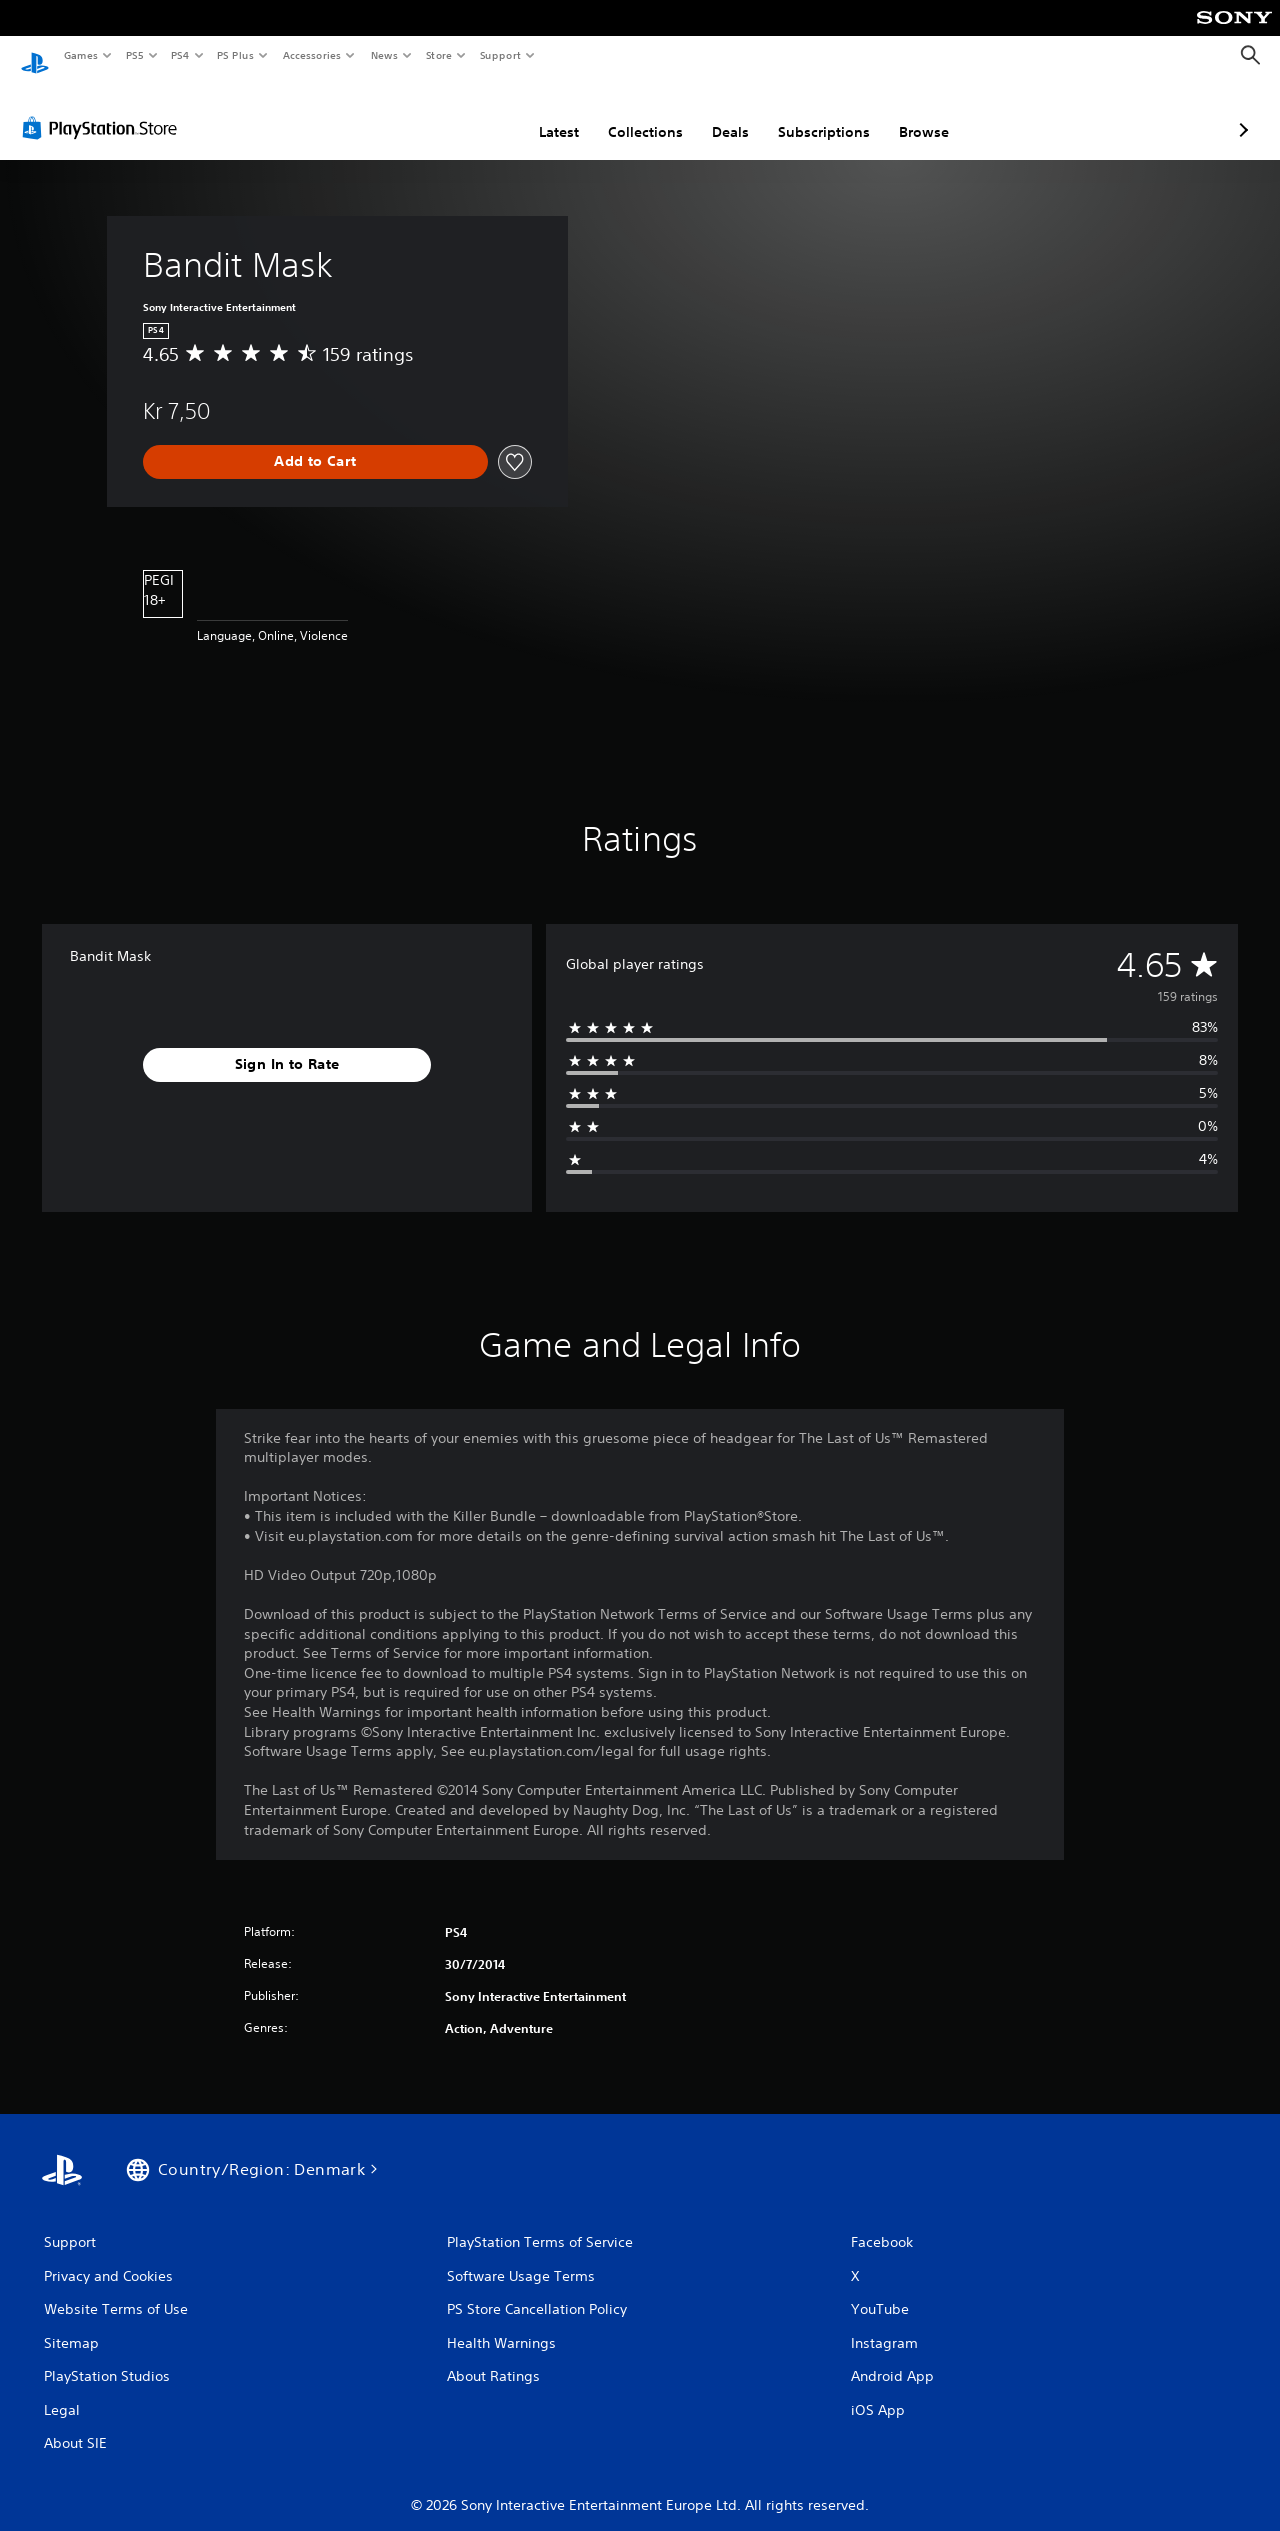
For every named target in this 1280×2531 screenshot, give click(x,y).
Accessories (311, 55)
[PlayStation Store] (104, 109)
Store (438, 55)
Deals (624, 113)
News (384, 55)
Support (499, 55)
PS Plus (236, 55)
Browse (818, 113)
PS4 (180, 55)
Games (80, 55)
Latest (453, 113)
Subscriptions (718, 113)
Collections (539, 113)
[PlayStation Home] (35, 56)
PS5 (134, 55)
